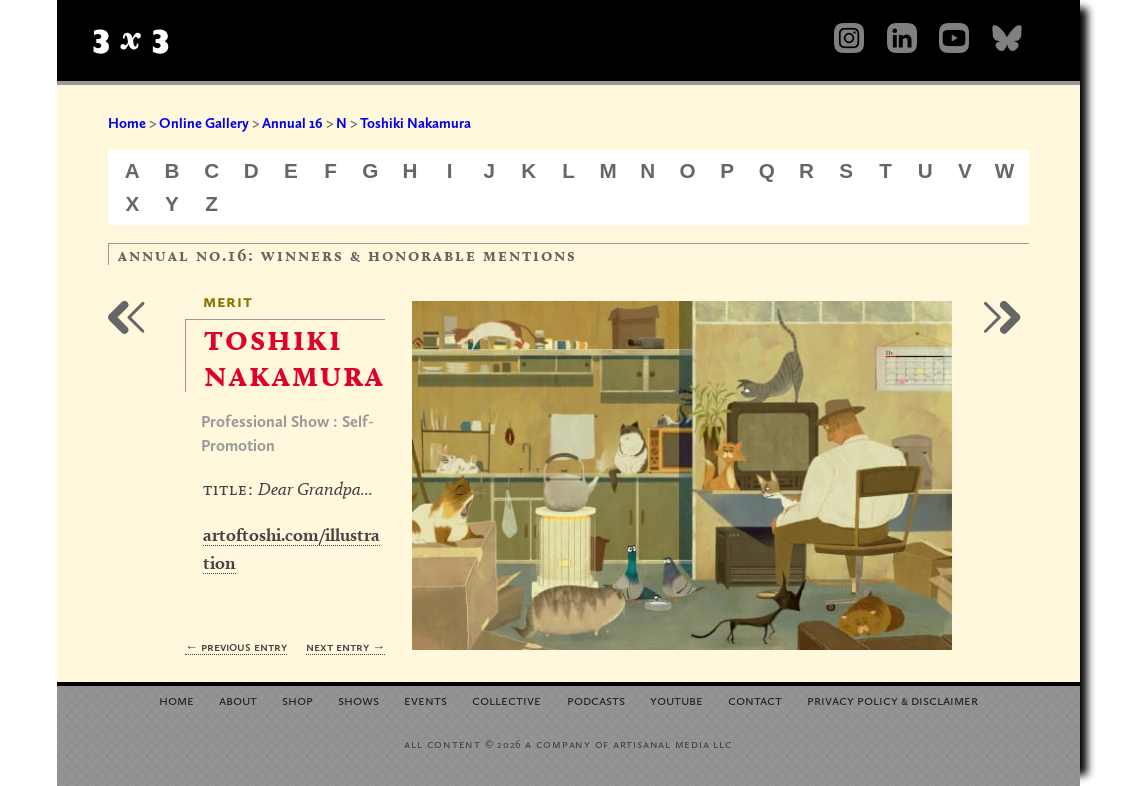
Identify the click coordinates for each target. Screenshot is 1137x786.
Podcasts (596, 699)
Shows (358, 699)
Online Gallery (204, 123)
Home (127, 123)
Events (425, 699)
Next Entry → (345, 646)
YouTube (676, 699)
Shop (297, 699)
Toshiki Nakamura (415, 123)
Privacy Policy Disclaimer (892, 699)
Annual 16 (292, 123)
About (238, 699)
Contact (755, 699)
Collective (506, 699)
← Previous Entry (236, 646)
